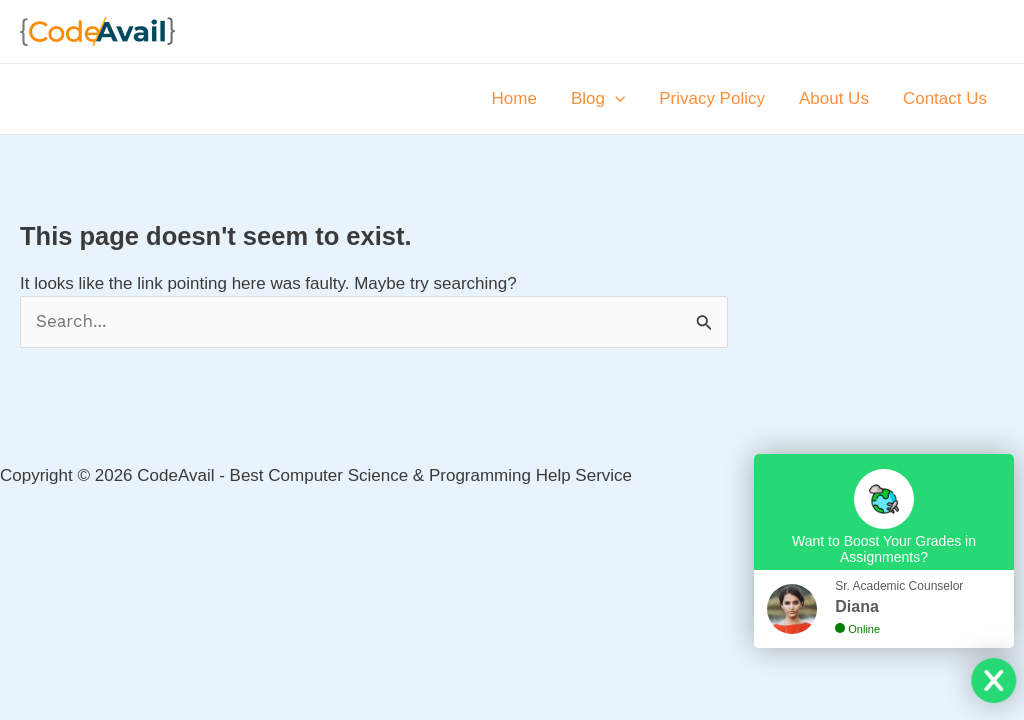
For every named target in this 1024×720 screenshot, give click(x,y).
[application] (615, 99)
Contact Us (945, 98)
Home (514, 98)
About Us (834, 98)
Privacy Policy (712, 98)
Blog (598, 99)
